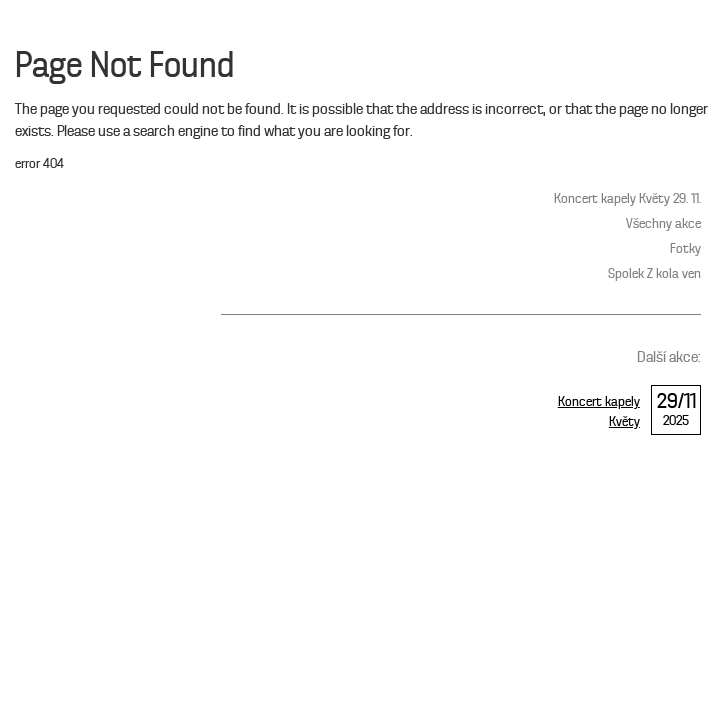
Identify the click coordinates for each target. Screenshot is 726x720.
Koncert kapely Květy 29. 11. (627, 199)
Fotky (685, 249)
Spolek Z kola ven (654, 274)
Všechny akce (663, 224)
